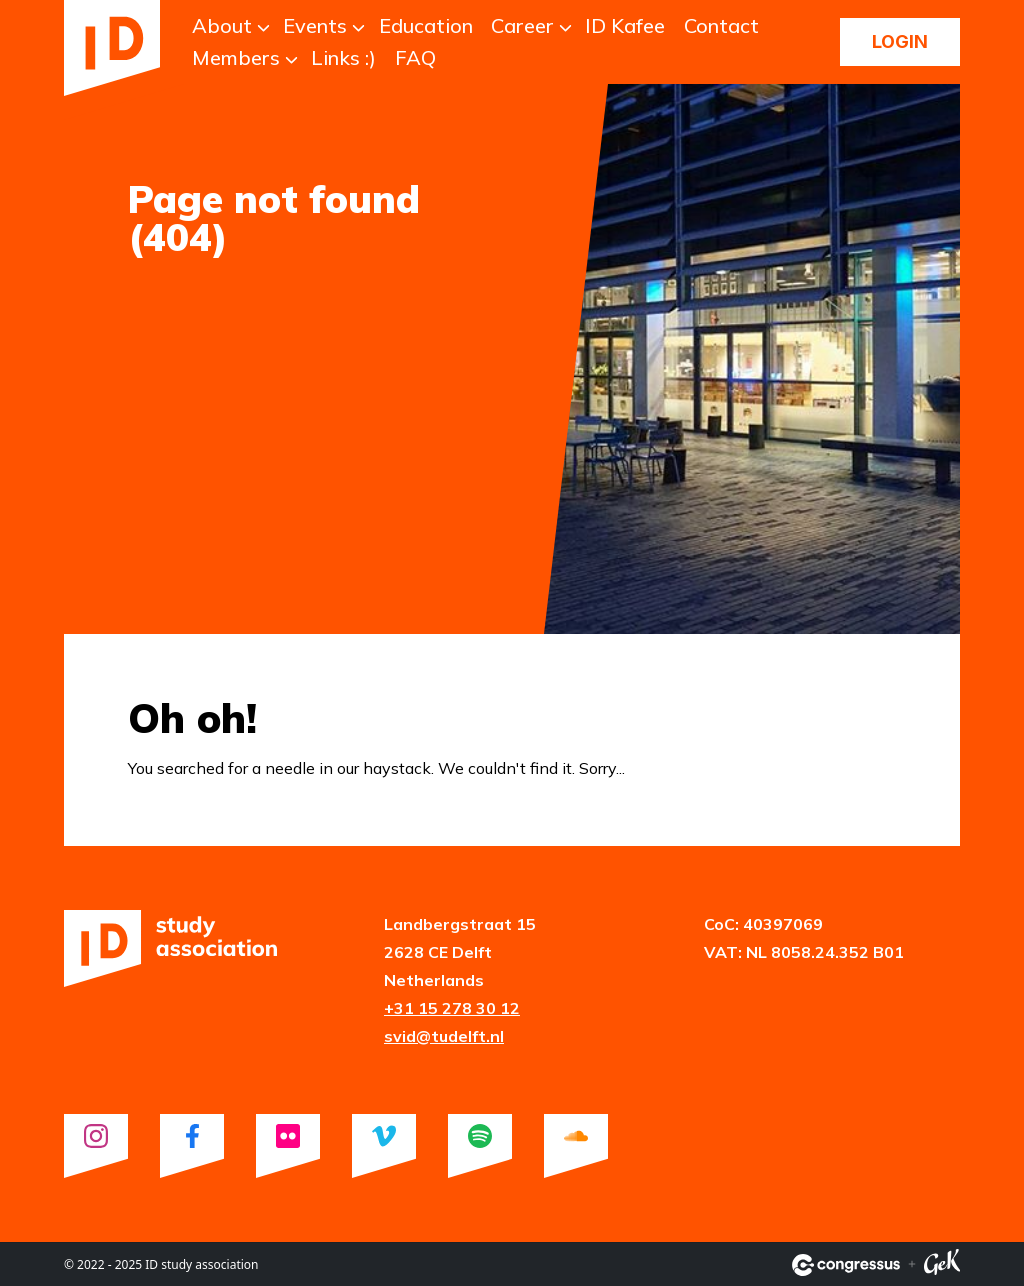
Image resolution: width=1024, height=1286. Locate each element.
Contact (721, 26)
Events (315, 26)
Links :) (343, 58)
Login (900, 41)
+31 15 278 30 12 (452, 1008)
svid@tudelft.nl (444, 1036)
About (222, 26)
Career (522, 26)
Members (236, 58)
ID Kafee (625, 26)
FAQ (415, 58)
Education (426, 26)
